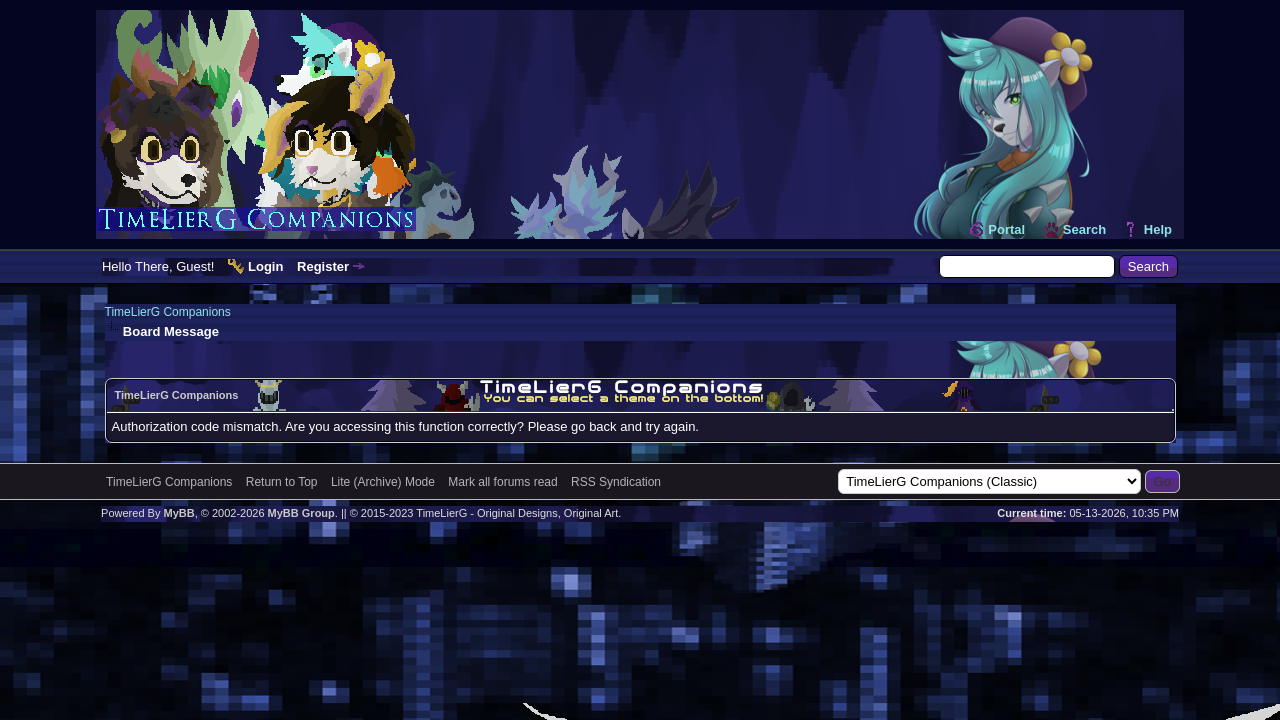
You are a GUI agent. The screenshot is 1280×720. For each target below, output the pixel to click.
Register (323, 266)
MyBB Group (301, 513)
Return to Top (282, 482)
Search (1084, 229)
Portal (1006, 229)
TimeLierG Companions (168, 312)
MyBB (178, 513)
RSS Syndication (616, 482)
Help (1158, 229)
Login (265, 266)
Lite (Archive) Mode (383, 482)
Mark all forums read (502, 482)
